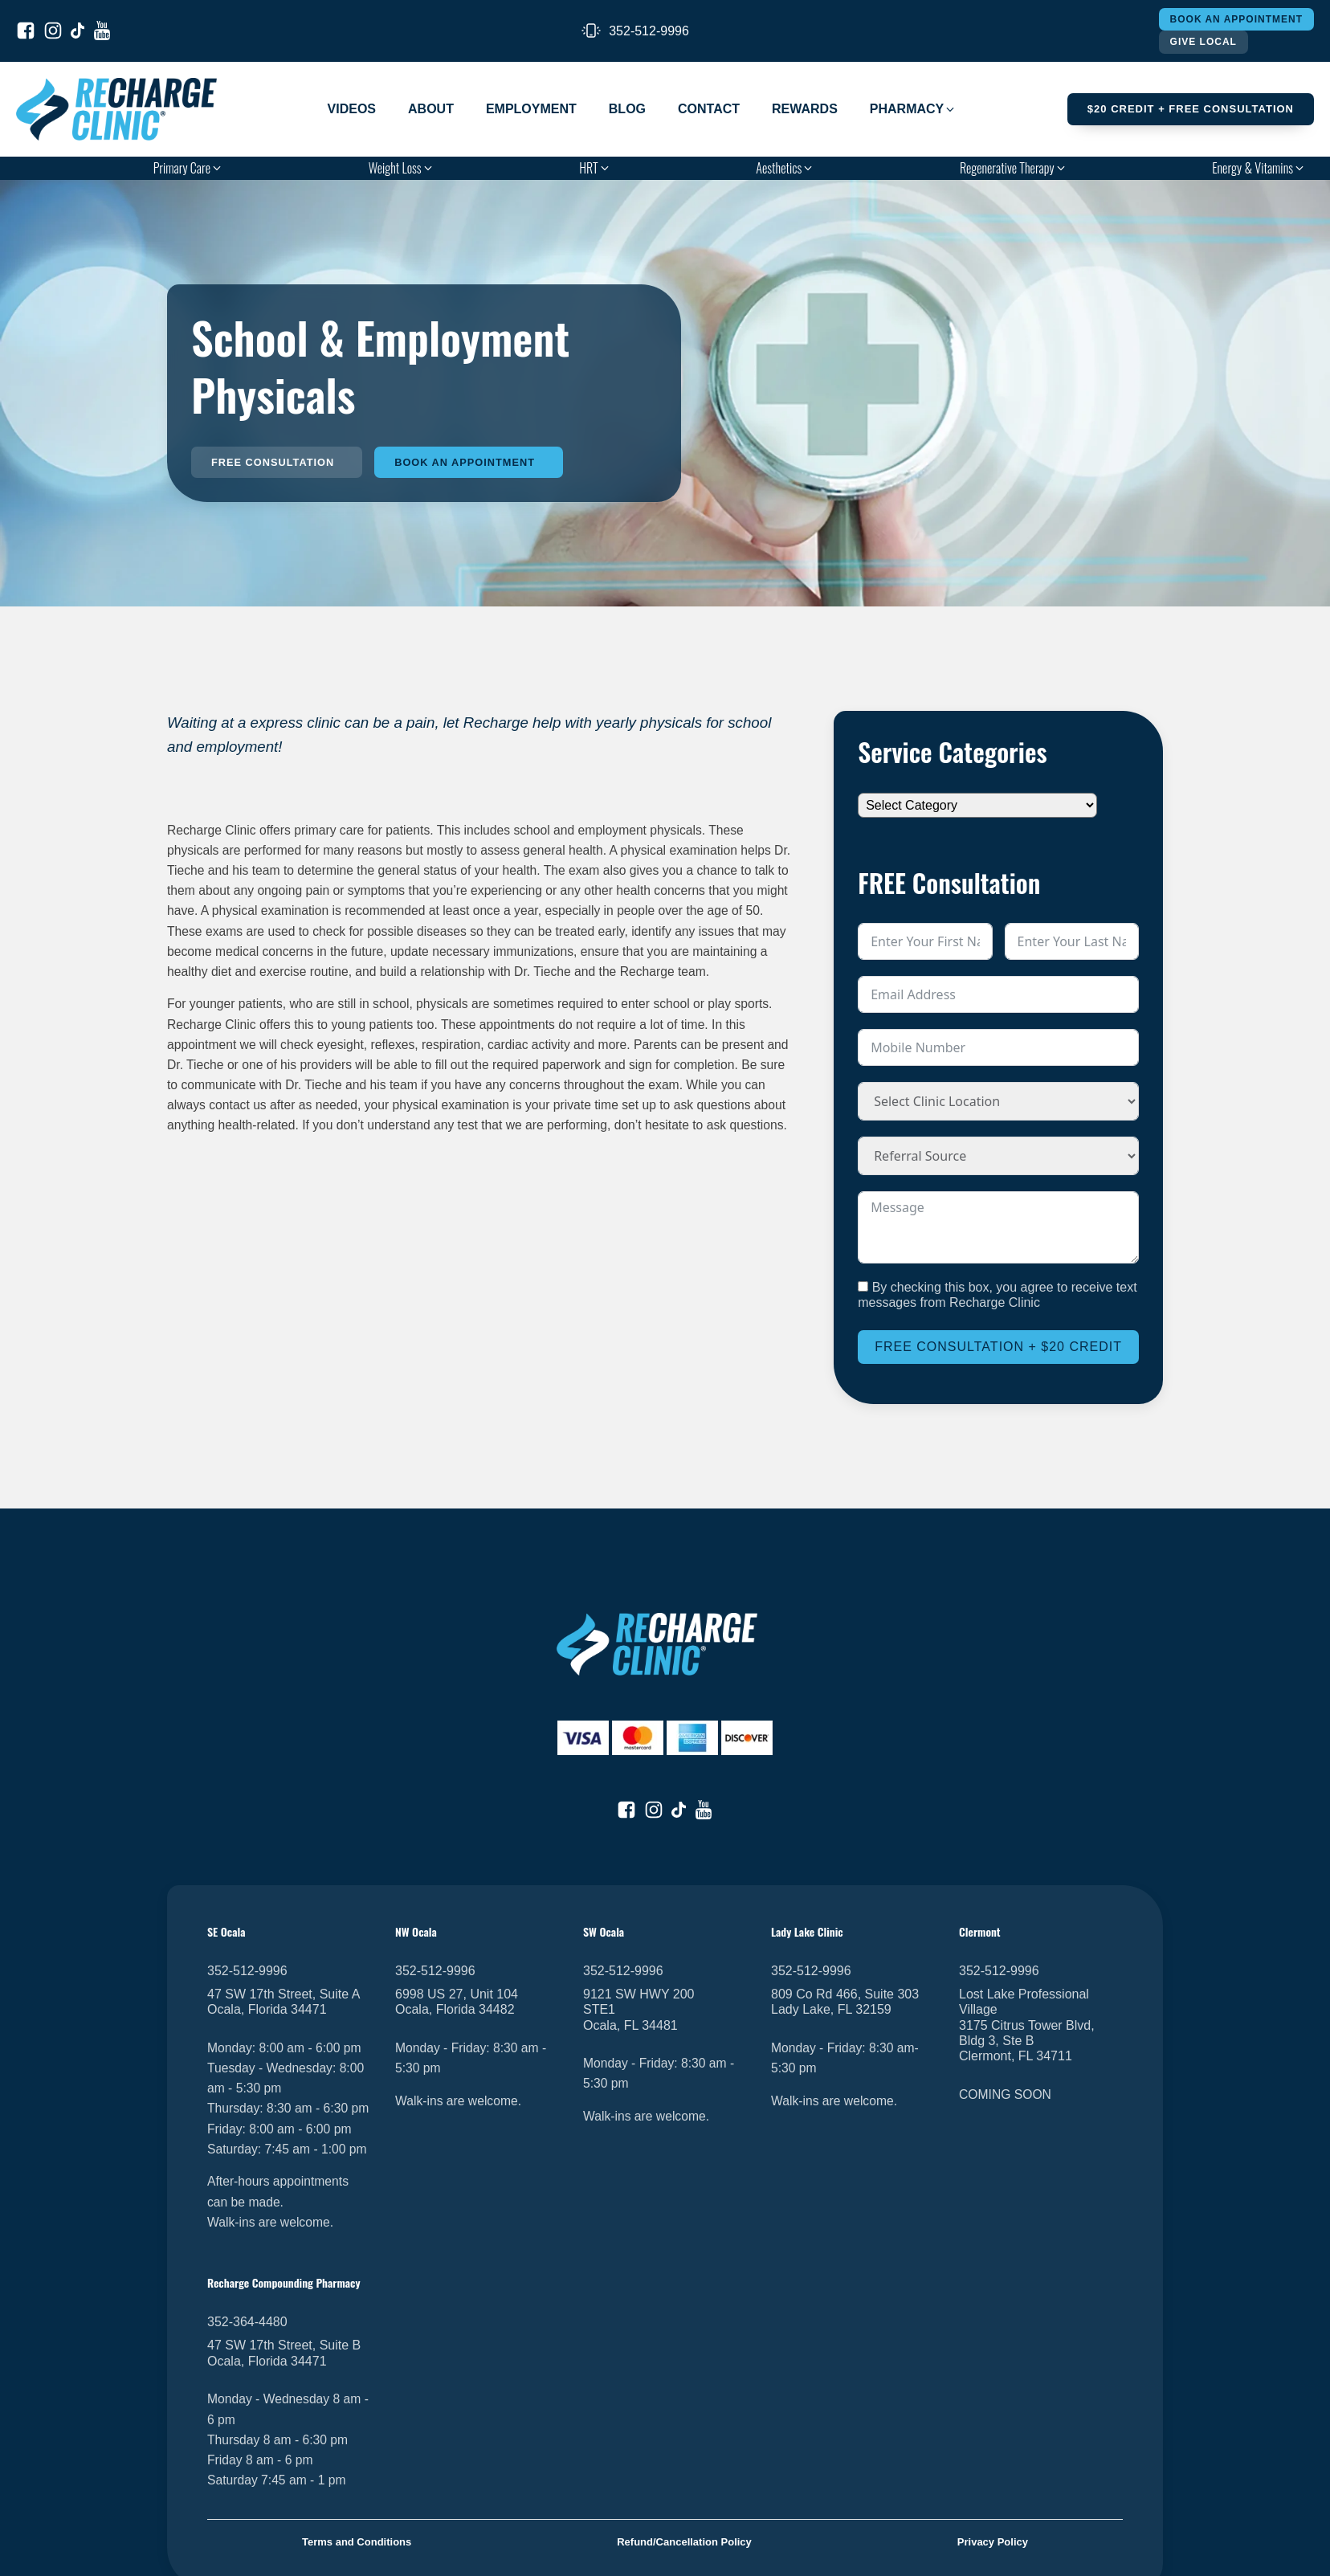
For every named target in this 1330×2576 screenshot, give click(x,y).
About (431, 109)
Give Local (1203, 41)
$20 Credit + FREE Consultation (1190, 109)
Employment (531, 109)
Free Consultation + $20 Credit (998, 1347)
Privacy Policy (992, 2542)
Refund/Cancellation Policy (684, 2542)
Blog (627, 109)
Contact (709, 109)
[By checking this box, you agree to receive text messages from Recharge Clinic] (863, 1286)
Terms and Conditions (356, 2542)
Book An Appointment (1236, 19)
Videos (352, 109)
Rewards (805, 109)
